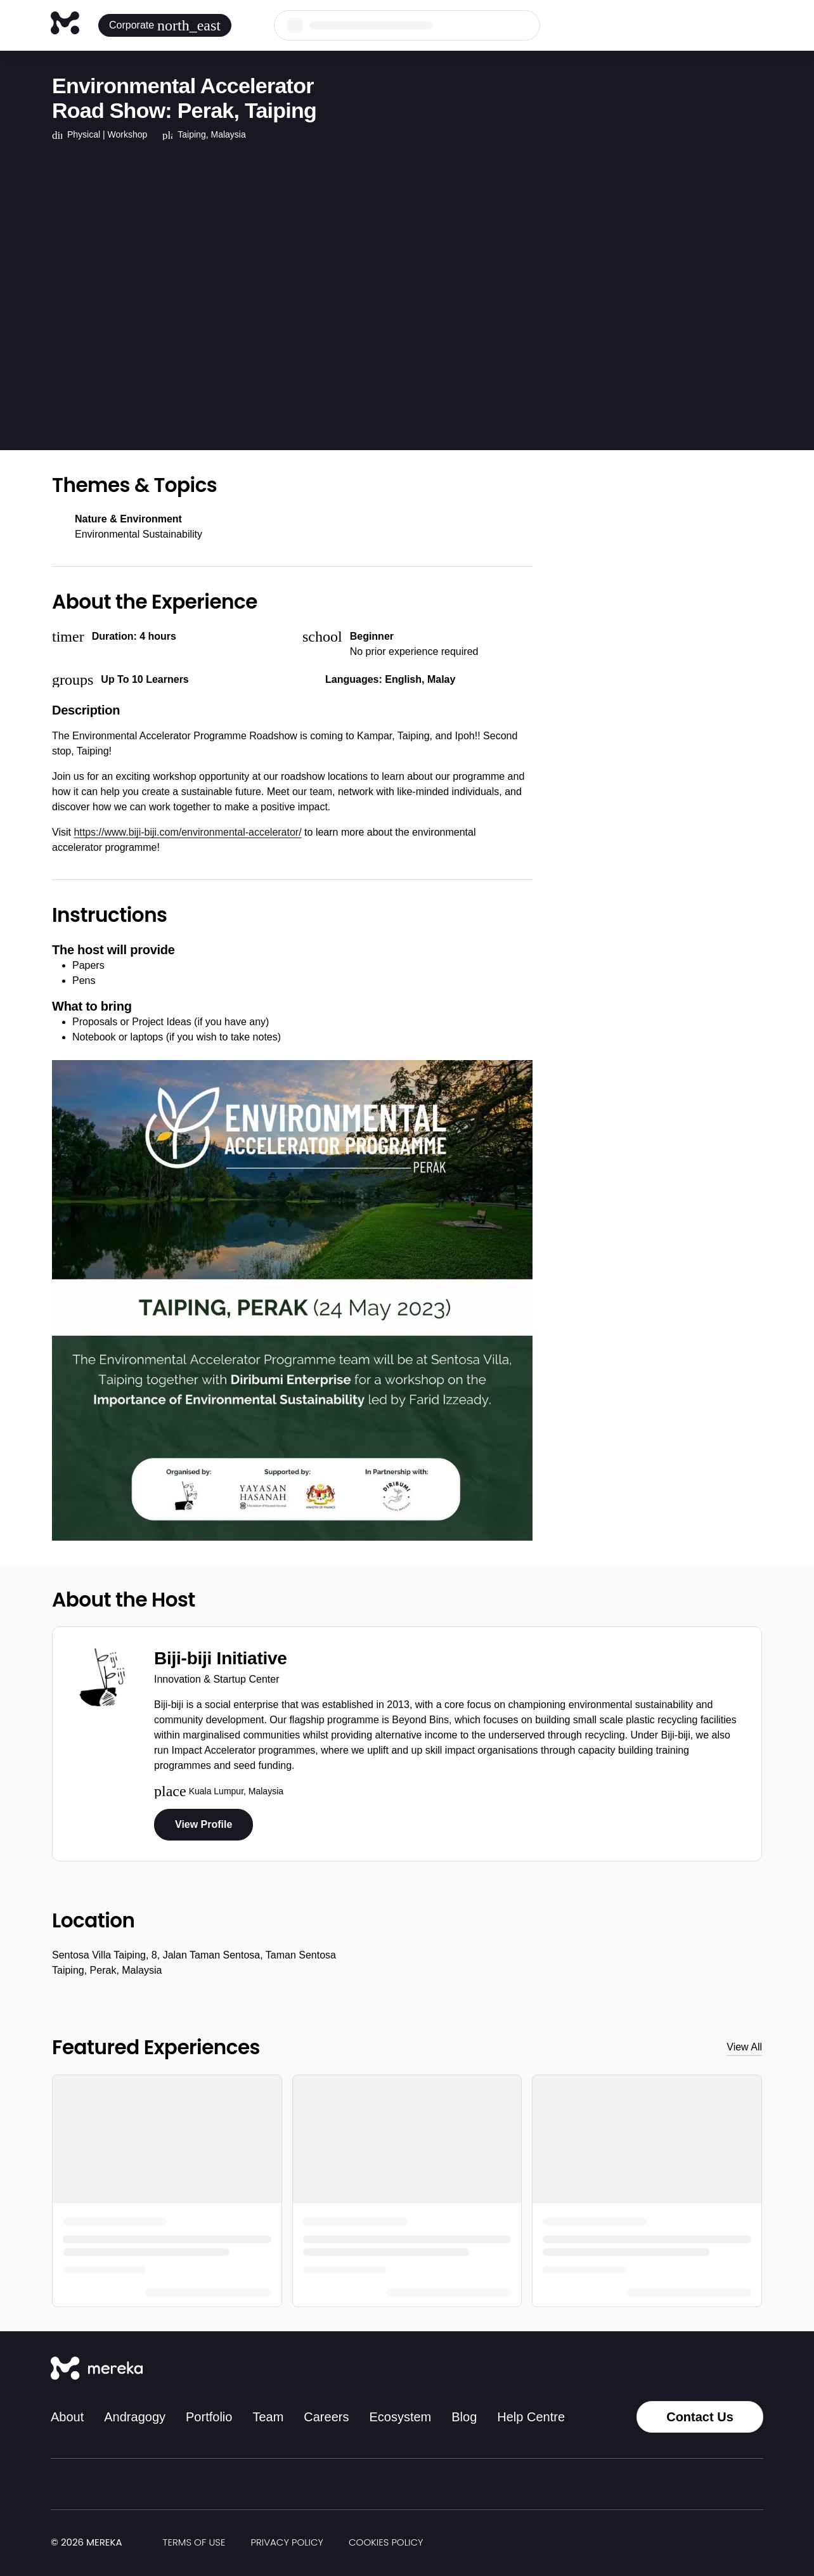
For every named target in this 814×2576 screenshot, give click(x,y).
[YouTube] (755, 2369)
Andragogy (134, 2417)
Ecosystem (400, 2417)
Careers (326, 2417)
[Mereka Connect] (97, 2369)
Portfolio (209, 2417)
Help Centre (531, 2417)
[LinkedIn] (727, 2369)
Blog (464, 2417)
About (67, 2417)
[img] (130, 2543)
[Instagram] (672, 2369)
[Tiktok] (644, 2369)
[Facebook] (699, 2369)
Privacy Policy (286, 2542)
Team (267, 2417)
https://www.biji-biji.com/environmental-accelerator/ (187, 832)
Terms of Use (194, 2542)
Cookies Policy (386, 2542)
